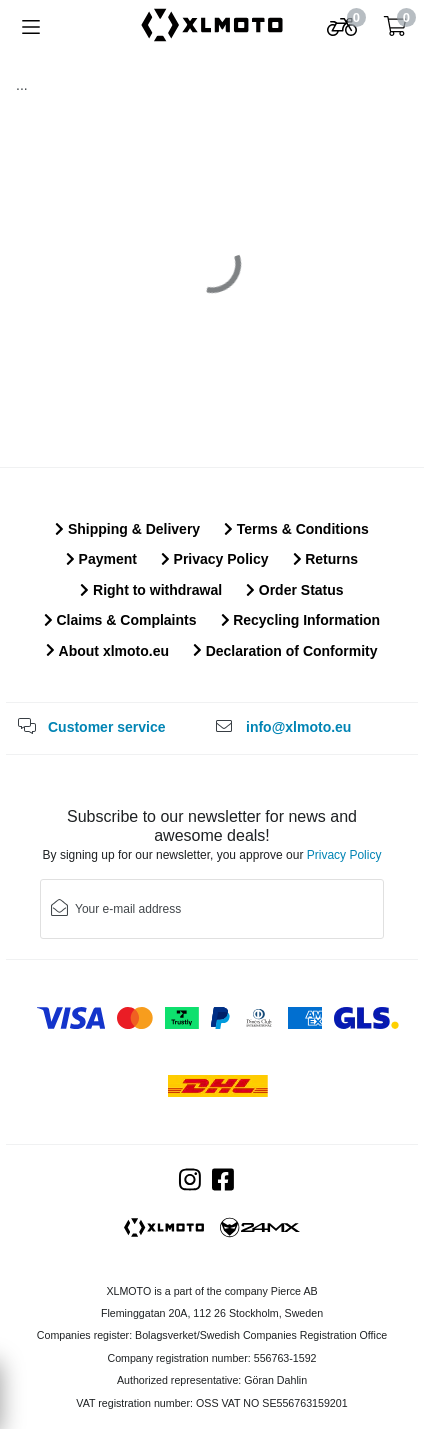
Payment (101, 559)
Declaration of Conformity (285, 651)
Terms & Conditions (296, 529)
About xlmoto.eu (107, 651)
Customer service (107, 727)
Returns (326, 559)
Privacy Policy (215, 559)
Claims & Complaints (120, 620)
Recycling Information (301, 620)
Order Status (294, 590)
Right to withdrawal (151, 590)
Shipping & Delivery (127, 529)
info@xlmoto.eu (298, 727)
